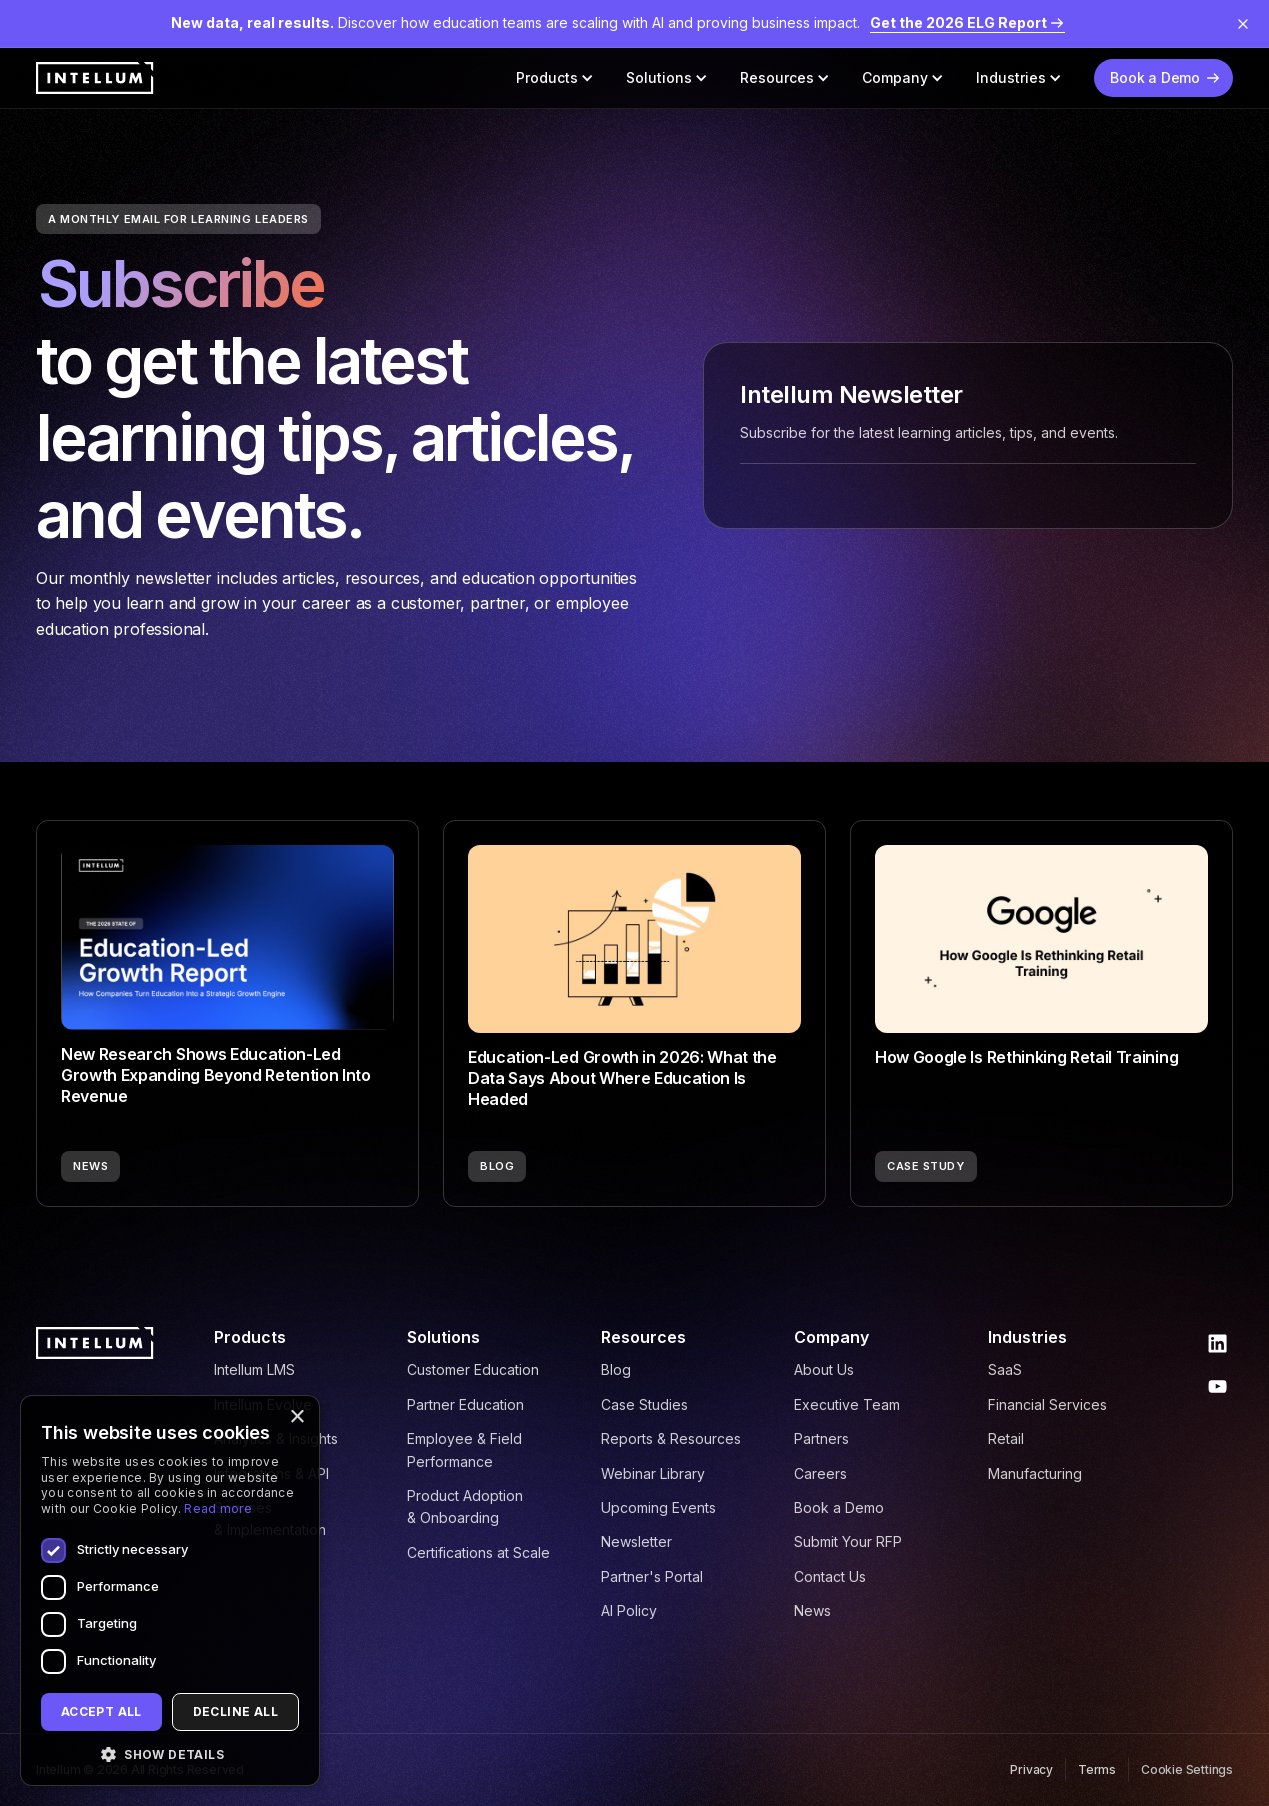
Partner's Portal (652, 1576)
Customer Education (473, 1369)
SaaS (1005, 1369)
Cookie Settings (1187, 1769)
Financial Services (1047, 1404)
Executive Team (847, 1404)
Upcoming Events (658, 1507)
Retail (1006, 1438)
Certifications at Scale (478, 1552)
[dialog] (170, 1590)
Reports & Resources (671, 1438)
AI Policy (629, 1610)
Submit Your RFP (848, 1541)
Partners (821, 1438)
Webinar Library (653, 1473)
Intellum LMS (254, 1369)
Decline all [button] (235, 1711)
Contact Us (830, 1576)
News (812, 1610)
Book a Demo (839, 1507)
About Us (824, 1369)
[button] (555, 78)
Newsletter (636, 1541)
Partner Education (465, 1404)
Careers (820, 1473)
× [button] (296, 1417)
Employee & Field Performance (464, 1449)
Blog (616, 1369)
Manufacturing (1035, 1473)
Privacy (1031, 1769)
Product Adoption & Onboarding (465, 1506)
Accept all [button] (101, 1711)
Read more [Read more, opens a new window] (218, 1508)
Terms (1097, 1769)
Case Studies (644, 1404)
